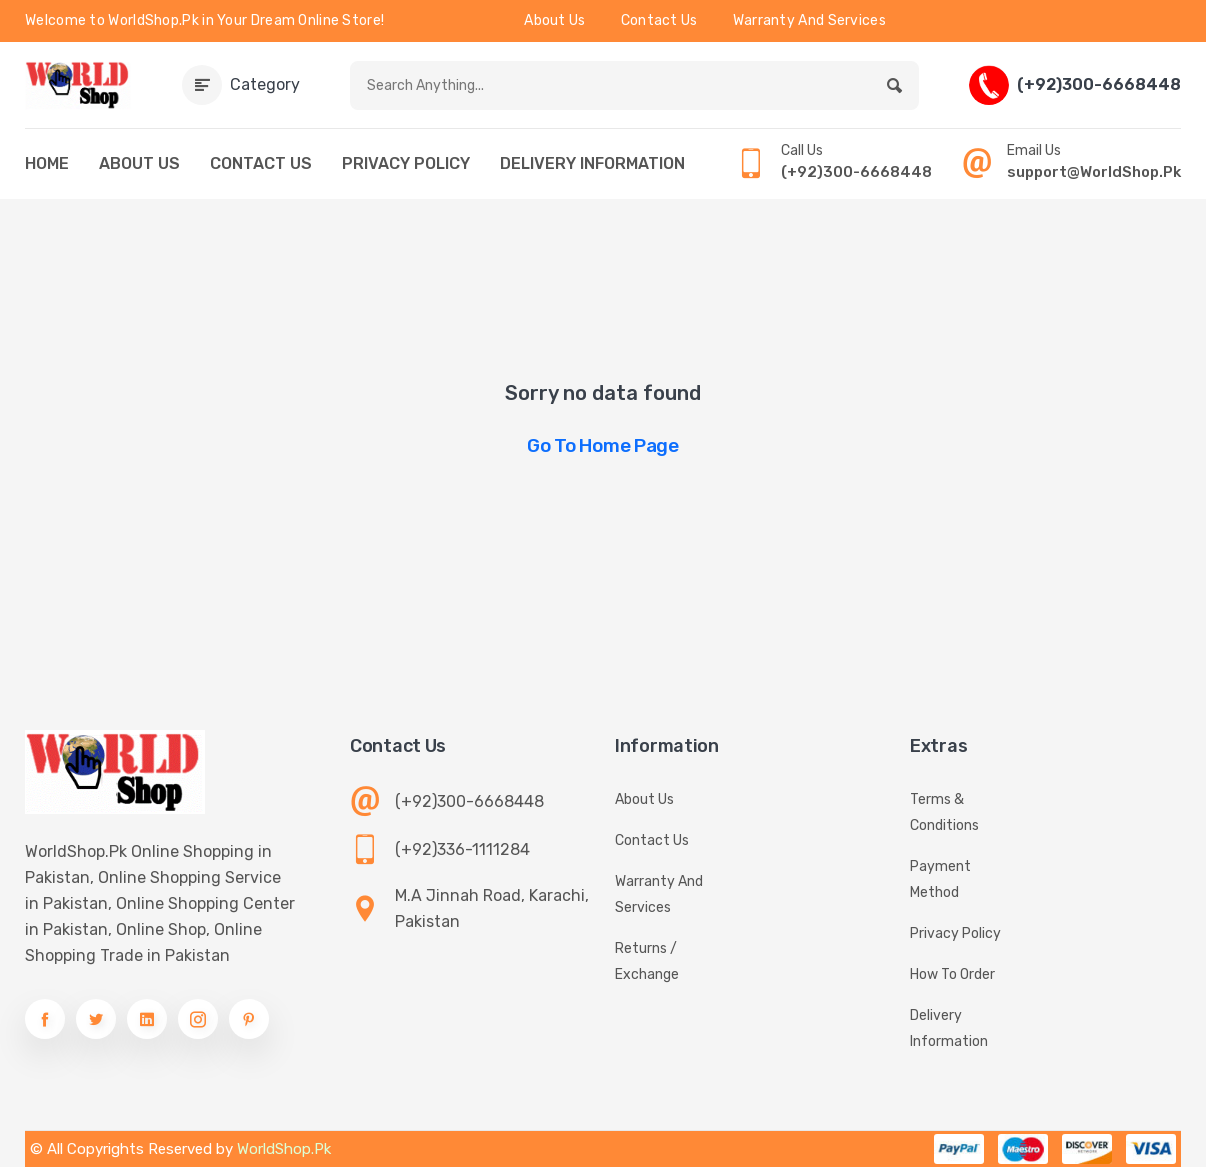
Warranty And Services (809, 20)
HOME (47, 163)
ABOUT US (139, 163)
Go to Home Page (603, 445)
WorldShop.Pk (284, 1149)
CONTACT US (261, 163)
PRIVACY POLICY (406, 163)
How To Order (952, 974)
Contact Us (659, 20)
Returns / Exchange (647, 961)
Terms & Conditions (944, 812)
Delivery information (949, 1028)
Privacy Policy (955, 933)
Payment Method (940, 879)
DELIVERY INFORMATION (592, 163)
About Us (554, 20)
